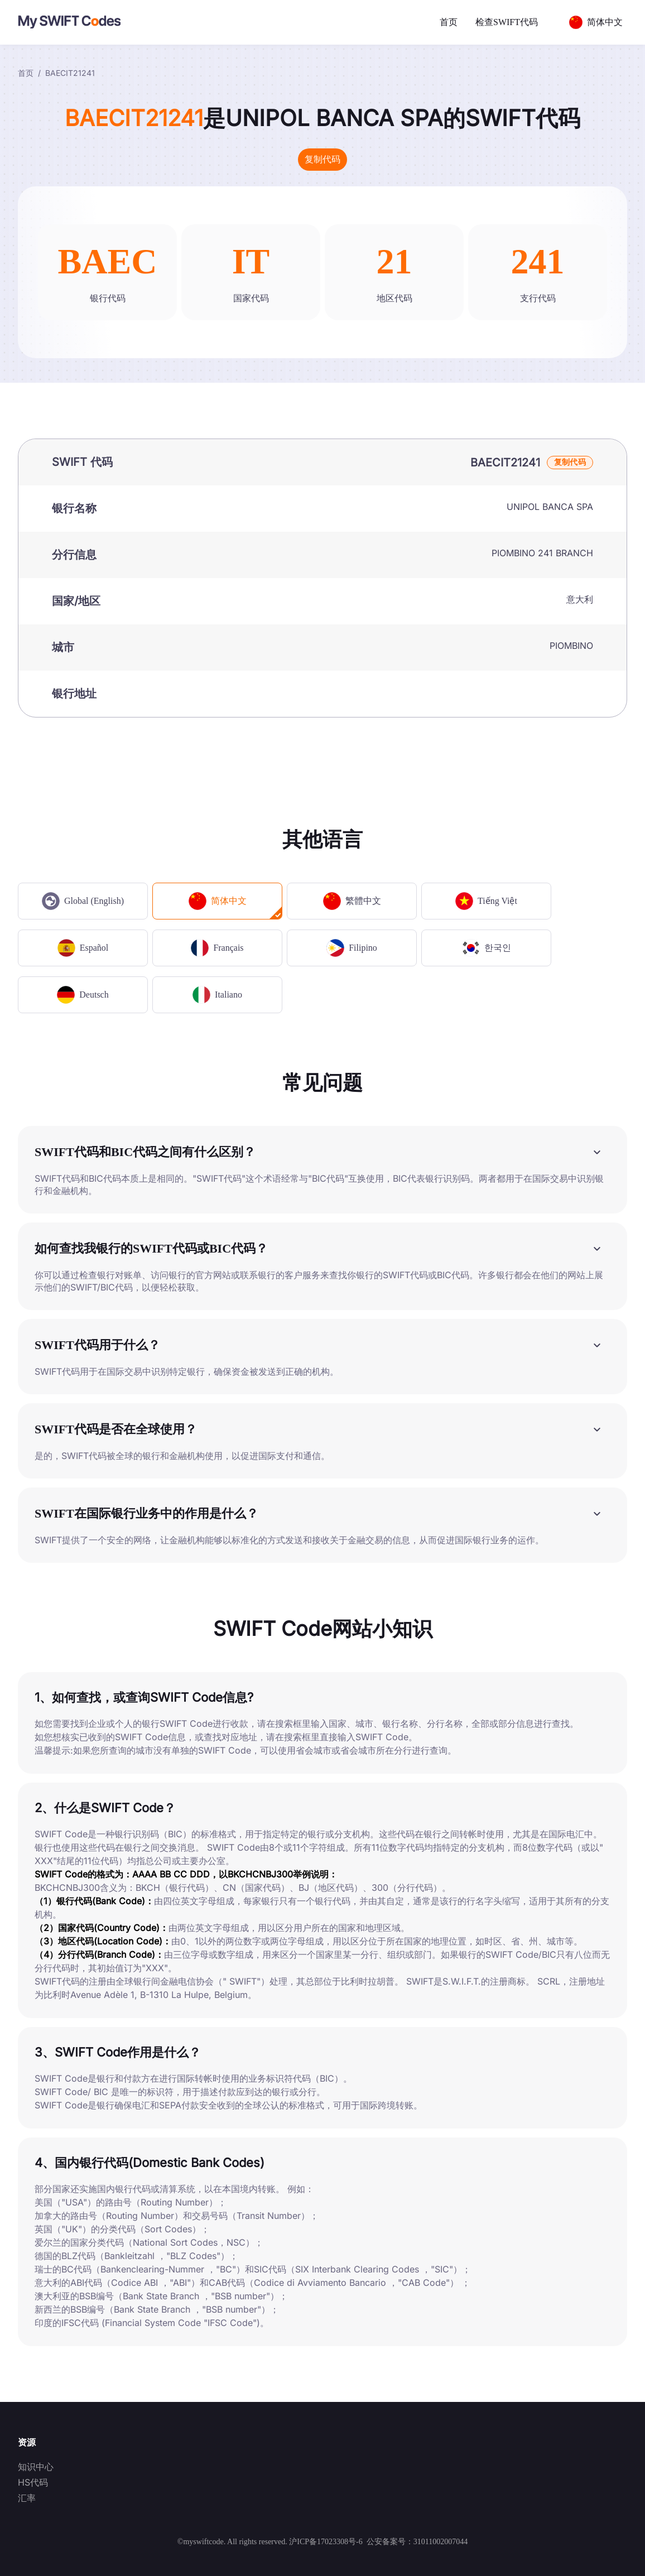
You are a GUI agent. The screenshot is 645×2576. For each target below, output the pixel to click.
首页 (449, 22)
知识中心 (36, 2466)
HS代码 (33, 2482)
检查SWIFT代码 (506, 22)
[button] (322, 1152)
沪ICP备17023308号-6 (325, 2542)
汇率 (27, 2497)
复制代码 (322, 159)
